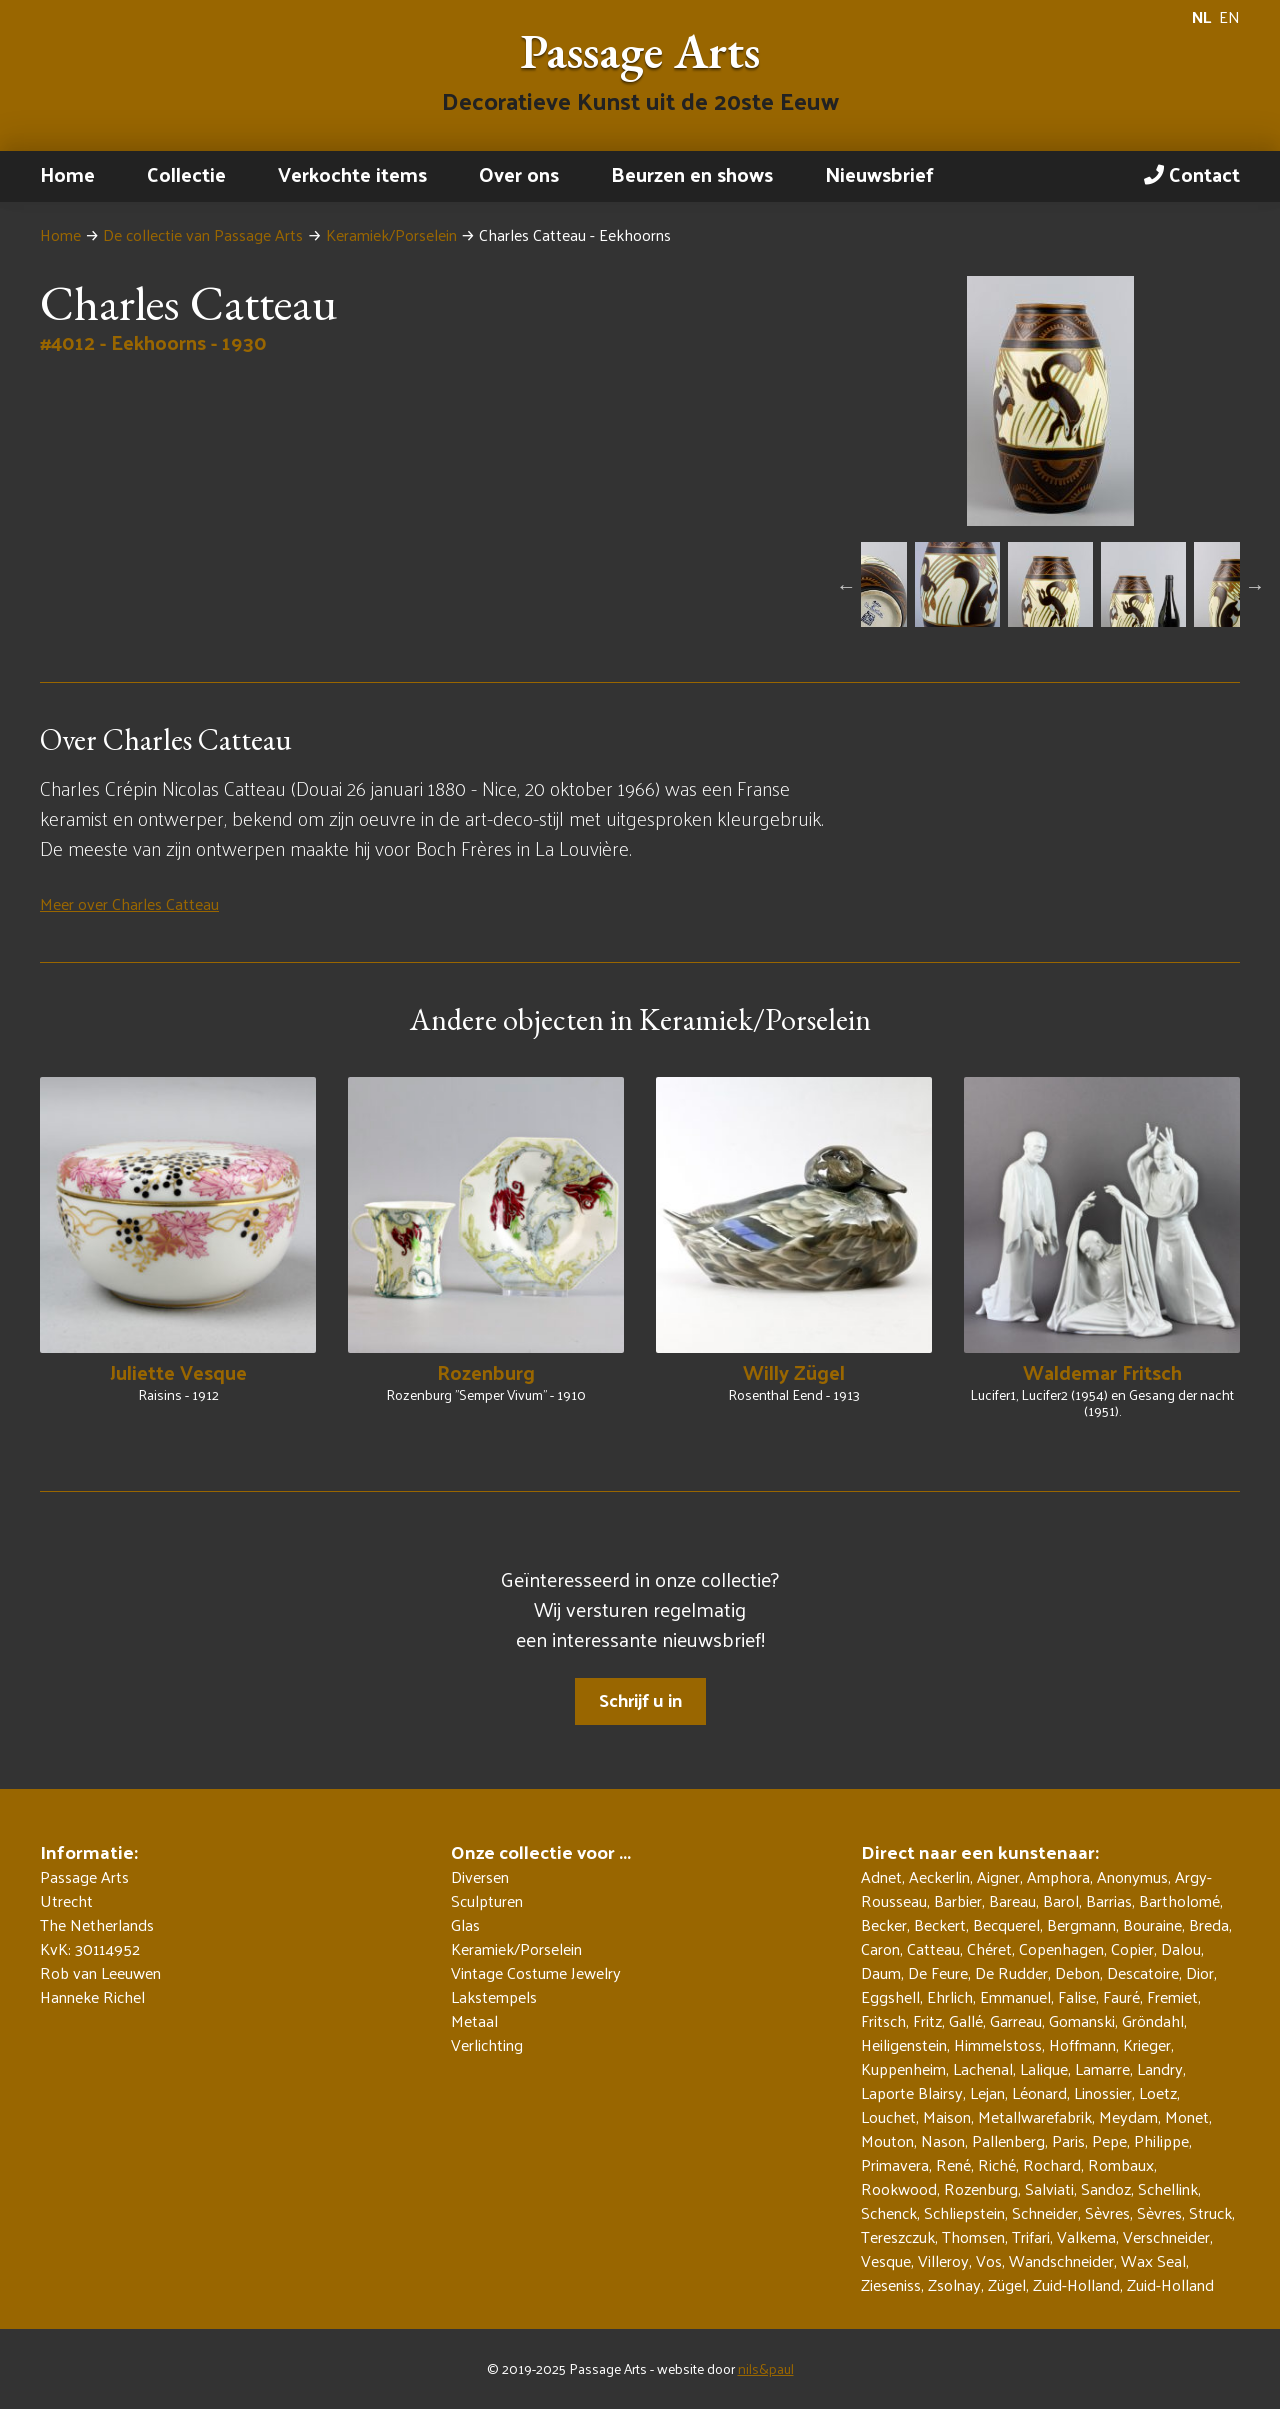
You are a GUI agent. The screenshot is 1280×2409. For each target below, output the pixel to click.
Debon (1077, 1972)
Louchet (888, 2116)
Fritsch (883, 2020)
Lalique (1044, 2068)
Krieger (1147, 2044)
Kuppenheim (903, 2068)
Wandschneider (1061, 2260)
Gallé (966, 2020)
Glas (465, 1925)
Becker (884, 1924)
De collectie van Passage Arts (203, 234)
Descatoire (1143, 1972)
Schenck (889, 2212)
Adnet (881, 1876)
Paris (1068, 2140)
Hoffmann (1082, 2044)
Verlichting (487, 2045)
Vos (989, 2260)
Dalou (1181, 1948)
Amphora (1058, 1876)
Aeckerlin (939, 1876)
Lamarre (1102, 2068)
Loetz (1158, 2092)
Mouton (887, 2140)
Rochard (1052, 2164)
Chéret (989, 1948)
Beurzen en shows (692, 174)
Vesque (886, 2260)
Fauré (1121, 1996)
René (953, 2164)
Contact (1192, 174)
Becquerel (1006, 1924)
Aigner (998, 1876)
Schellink (1168, 2188)
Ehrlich (950, 1996)
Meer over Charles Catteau (129, 903)
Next (1255, 586)
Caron (880, 1948)
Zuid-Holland (1076, 2284)
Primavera (895, 2164)
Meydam (1128, 2116)
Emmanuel (1015, 1996)
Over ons (519, 174)
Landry (1160, 2068)
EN (1229, 17)
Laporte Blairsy (912, 2092)
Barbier (958, 1900)
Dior (1200, 1972)
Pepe (1109, 2140)
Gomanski (1082, 2020)
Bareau (1012, 1900)
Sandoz (1106, 2188)
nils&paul (766, 2368)
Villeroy (943, 2260)
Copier (1132, 1948)
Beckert (940, 1924)
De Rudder (1011, 1972)
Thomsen (973, 2236)
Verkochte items (352, 174)
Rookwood (899, 2188)
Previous (846, 586)
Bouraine (1152, 1924)
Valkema (1086, 2236)
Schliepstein (964, 2212)
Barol (1061, 1900)
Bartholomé (1179, 1900)
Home (67, 174)
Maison (947, 2116)
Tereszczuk (898, 2236)
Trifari (1031, 2236)
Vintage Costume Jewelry (536, 1973)
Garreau (1016, 2020)
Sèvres (1107, 2212)
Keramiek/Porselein (391, 234)
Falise (1077, 1996)
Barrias (1109, 1900)
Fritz (927, 2020)
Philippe (1161, 2140)
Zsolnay (954, 2284)
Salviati (1049, 2188)
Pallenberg (1008, 2140)
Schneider (1045, 2212)
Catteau (933, 1948)
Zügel (1007, 2284)
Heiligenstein (904, 2044)
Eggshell (890, 1996)
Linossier (1103, 2092)
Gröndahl (1153, 2020)
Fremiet (1172, 1996)
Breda (1209, 1924)
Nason (943, 2140)
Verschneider (1166, 2236)
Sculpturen (487, 1901)
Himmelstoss (998, 2044)
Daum (881, 1972)
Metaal (474, 2021)
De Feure (938, 1972)
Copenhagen (1061, 1948)
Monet (1187, 2116)
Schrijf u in (640, 1699)
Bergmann (1081, 1924)
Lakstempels (494, 1997)
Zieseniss (891, 2284)
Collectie (186, 174)
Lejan (987, 2092)
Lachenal (983, 2068)
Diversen (480, 1877)
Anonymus (1132, 1876)
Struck (1210, 2212)
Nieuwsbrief (879, 174)
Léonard (1039, 2092)
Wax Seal (1153, 2260)
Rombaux (1121, 2164)
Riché (997, 2164)
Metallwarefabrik (1035, 2116)
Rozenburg (981, 2188)
